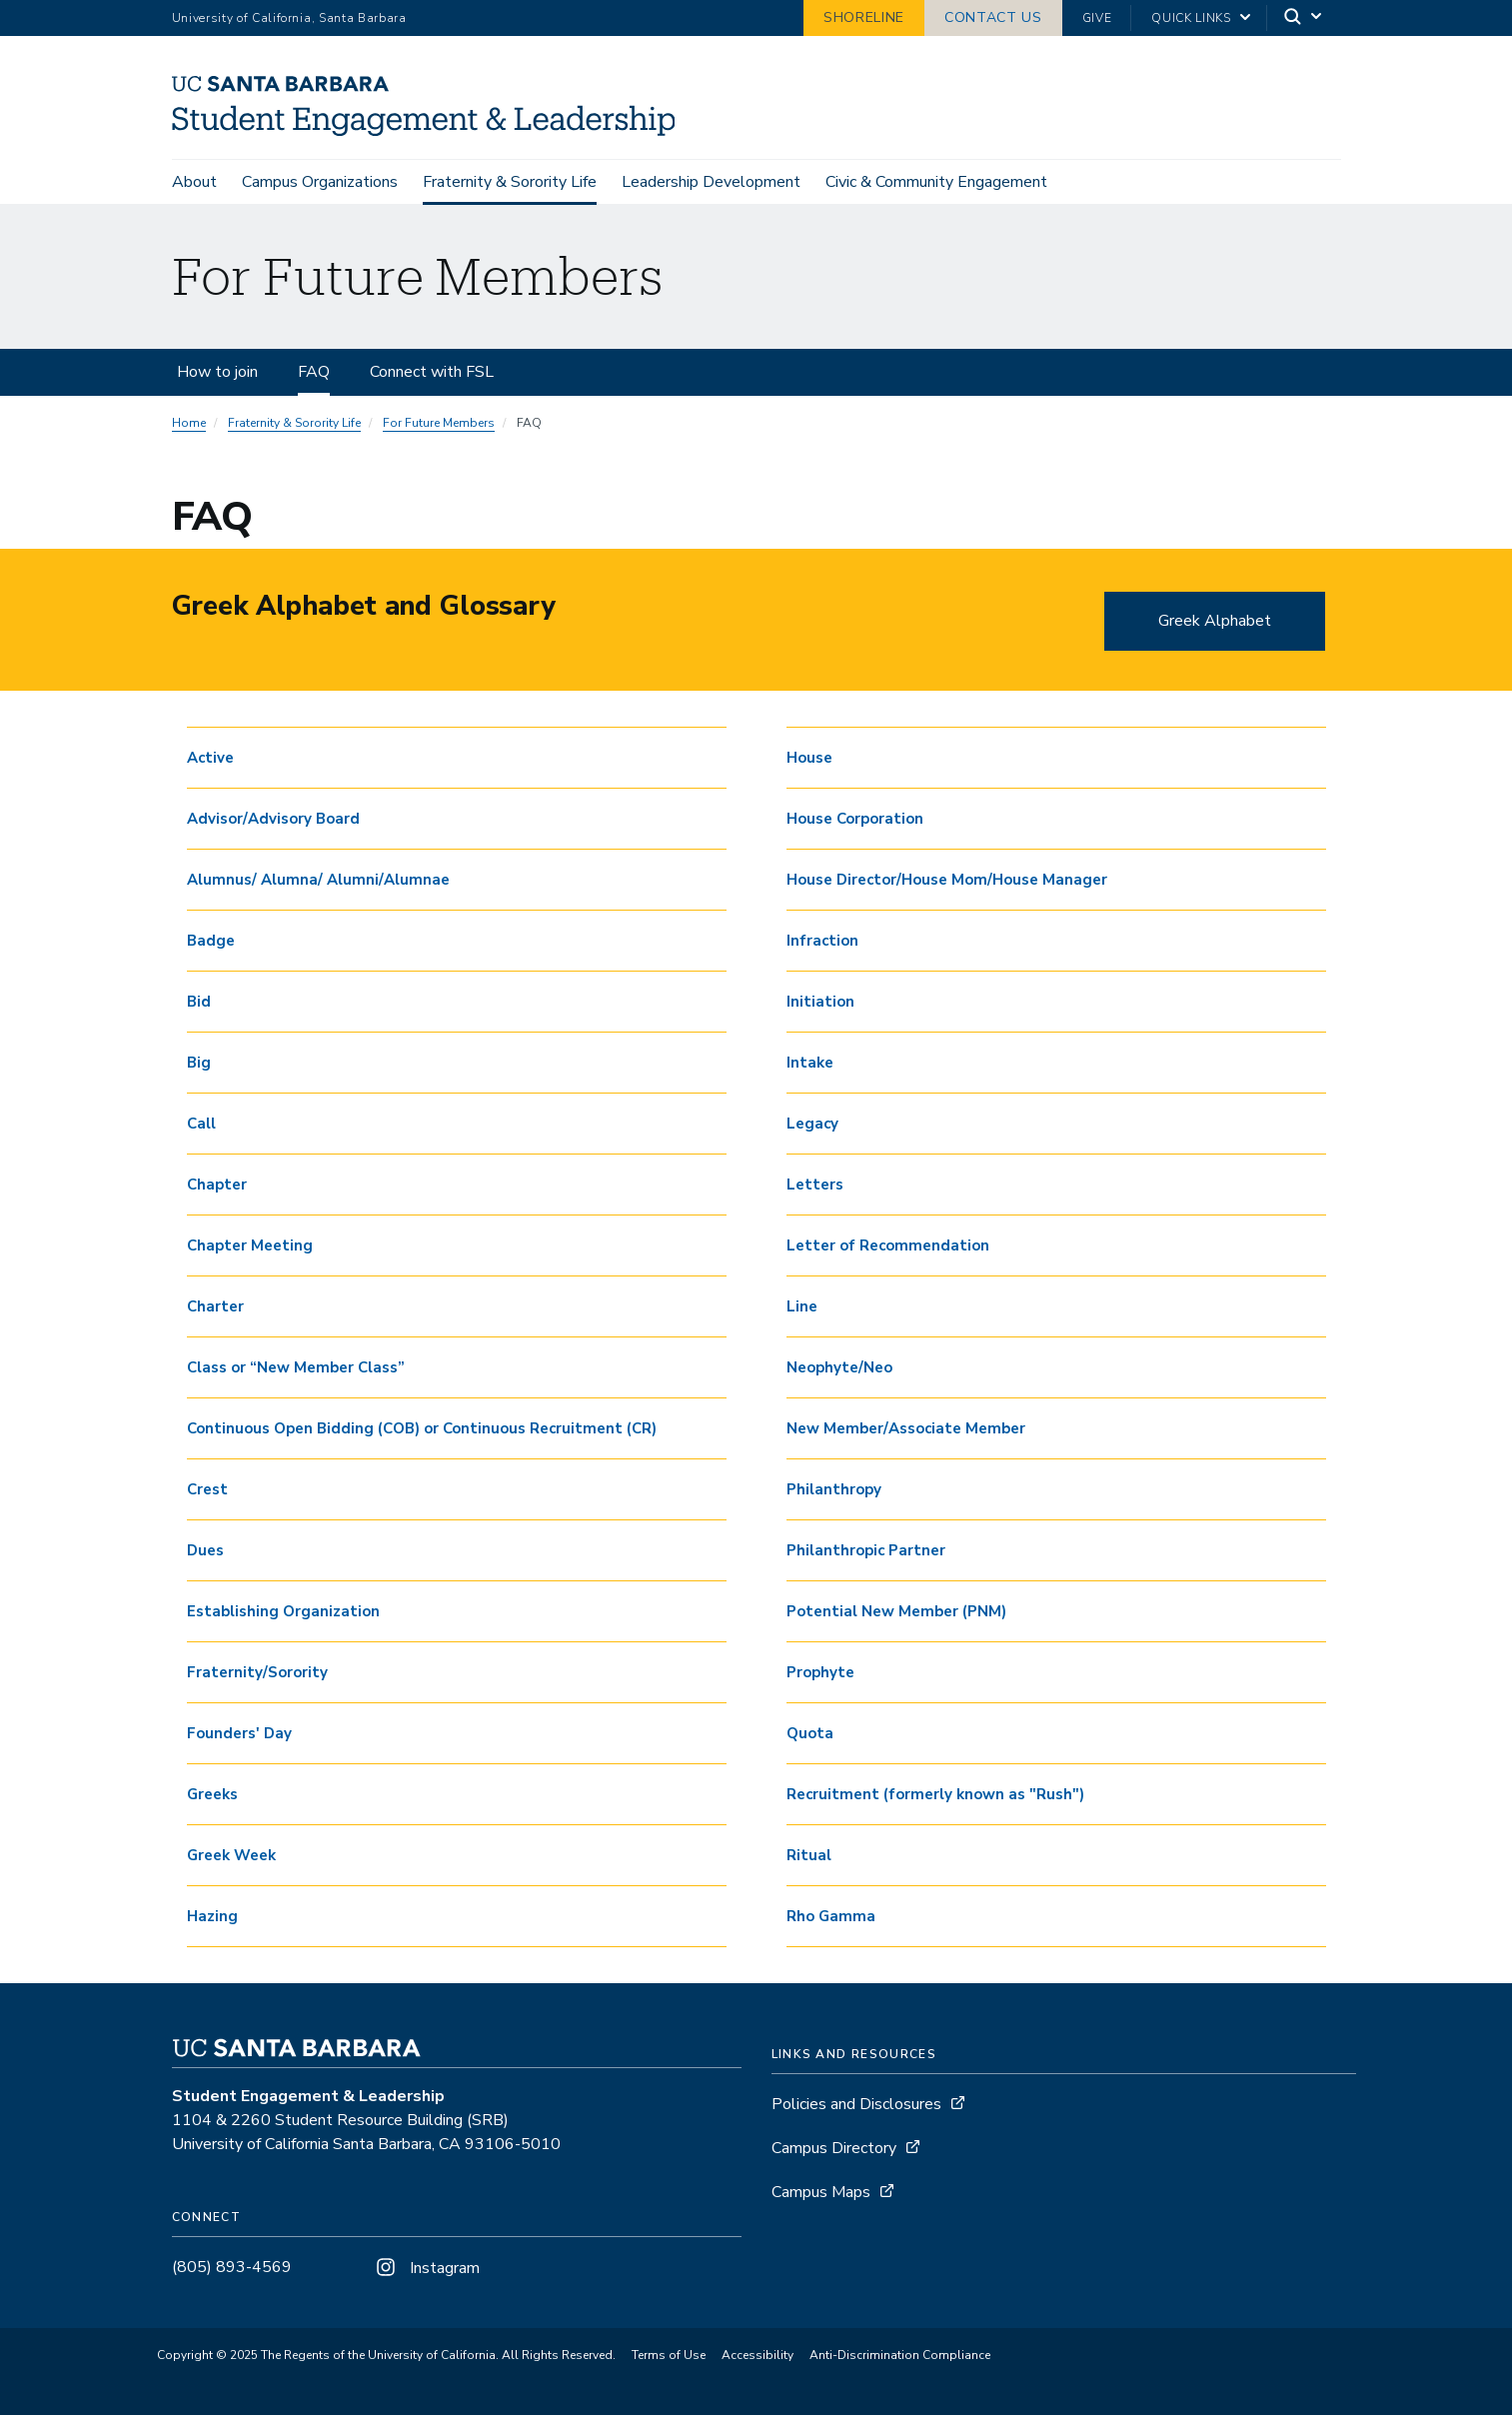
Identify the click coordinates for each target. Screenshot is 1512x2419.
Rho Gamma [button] (830, 1919)
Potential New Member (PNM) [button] (896, 1614)
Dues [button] (205, 1553)
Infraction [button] (822, 944)
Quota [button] (809, 1736)
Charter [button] (215, 1309)
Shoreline (863, 17)
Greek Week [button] (231, 1858)
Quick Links (1190, 18)
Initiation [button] (820, 1005)
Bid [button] (199, 1005)
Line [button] (801, 1309)
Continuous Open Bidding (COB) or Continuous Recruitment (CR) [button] (422, 1431)
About (194, 182)
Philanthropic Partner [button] (865, 1553)
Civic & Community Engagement (936, 182)
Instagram (426, 2271)
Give (1097, 18)
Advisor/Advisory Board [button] (273, 822)
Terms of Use (669, 2359)
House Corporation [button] (854, 822)
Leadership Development (711, 182)
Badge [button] (211, 944)
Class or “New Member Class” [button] (296, 1370)
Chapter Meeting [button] (250, 1248)
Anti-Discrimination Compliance (899, 2359)
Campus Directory (833, 2151)
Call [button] (201, 1127)
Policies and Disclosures (856, 2107)
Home (189, 426)
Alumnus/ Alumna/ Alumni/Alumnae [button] (318, 883)
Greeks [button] (212, 1797)
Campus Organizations (320, 182)
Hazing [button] (212, 1919)
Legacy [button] (812, 1127)
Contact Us (993, 17)
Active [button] (210, 761)
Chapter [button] (217, 1188)
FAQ (314, 375)
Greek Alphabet (1214, 624)
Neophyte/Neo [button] (839, 1370)
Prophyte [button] (820, 1675)
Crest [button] (207, 1492)
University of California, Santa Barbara (289, 18)
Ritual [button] (808, 1858)
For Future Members (439, 426)
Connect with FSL (432, 375)
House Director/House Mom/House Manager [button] (946, 883)
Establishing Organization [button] (283, 1614)
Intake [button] (809, 1066)
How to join (217, 375)
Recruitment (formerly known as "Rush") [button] (935, 1797)
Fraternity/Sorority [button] (257, 1675)
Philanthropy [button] (833, 1492)
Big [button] (199, 1066)
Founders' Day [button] (239, 1736)
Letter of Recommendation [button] (887, 1248)
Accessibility (757, 2359)
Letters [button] (814, 1188)
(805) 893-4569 (232, 2270)
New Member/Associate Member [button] (905, 1431)
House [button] (809, 761)
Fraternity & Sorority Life (510, 182)
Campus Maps (820, 2195)
